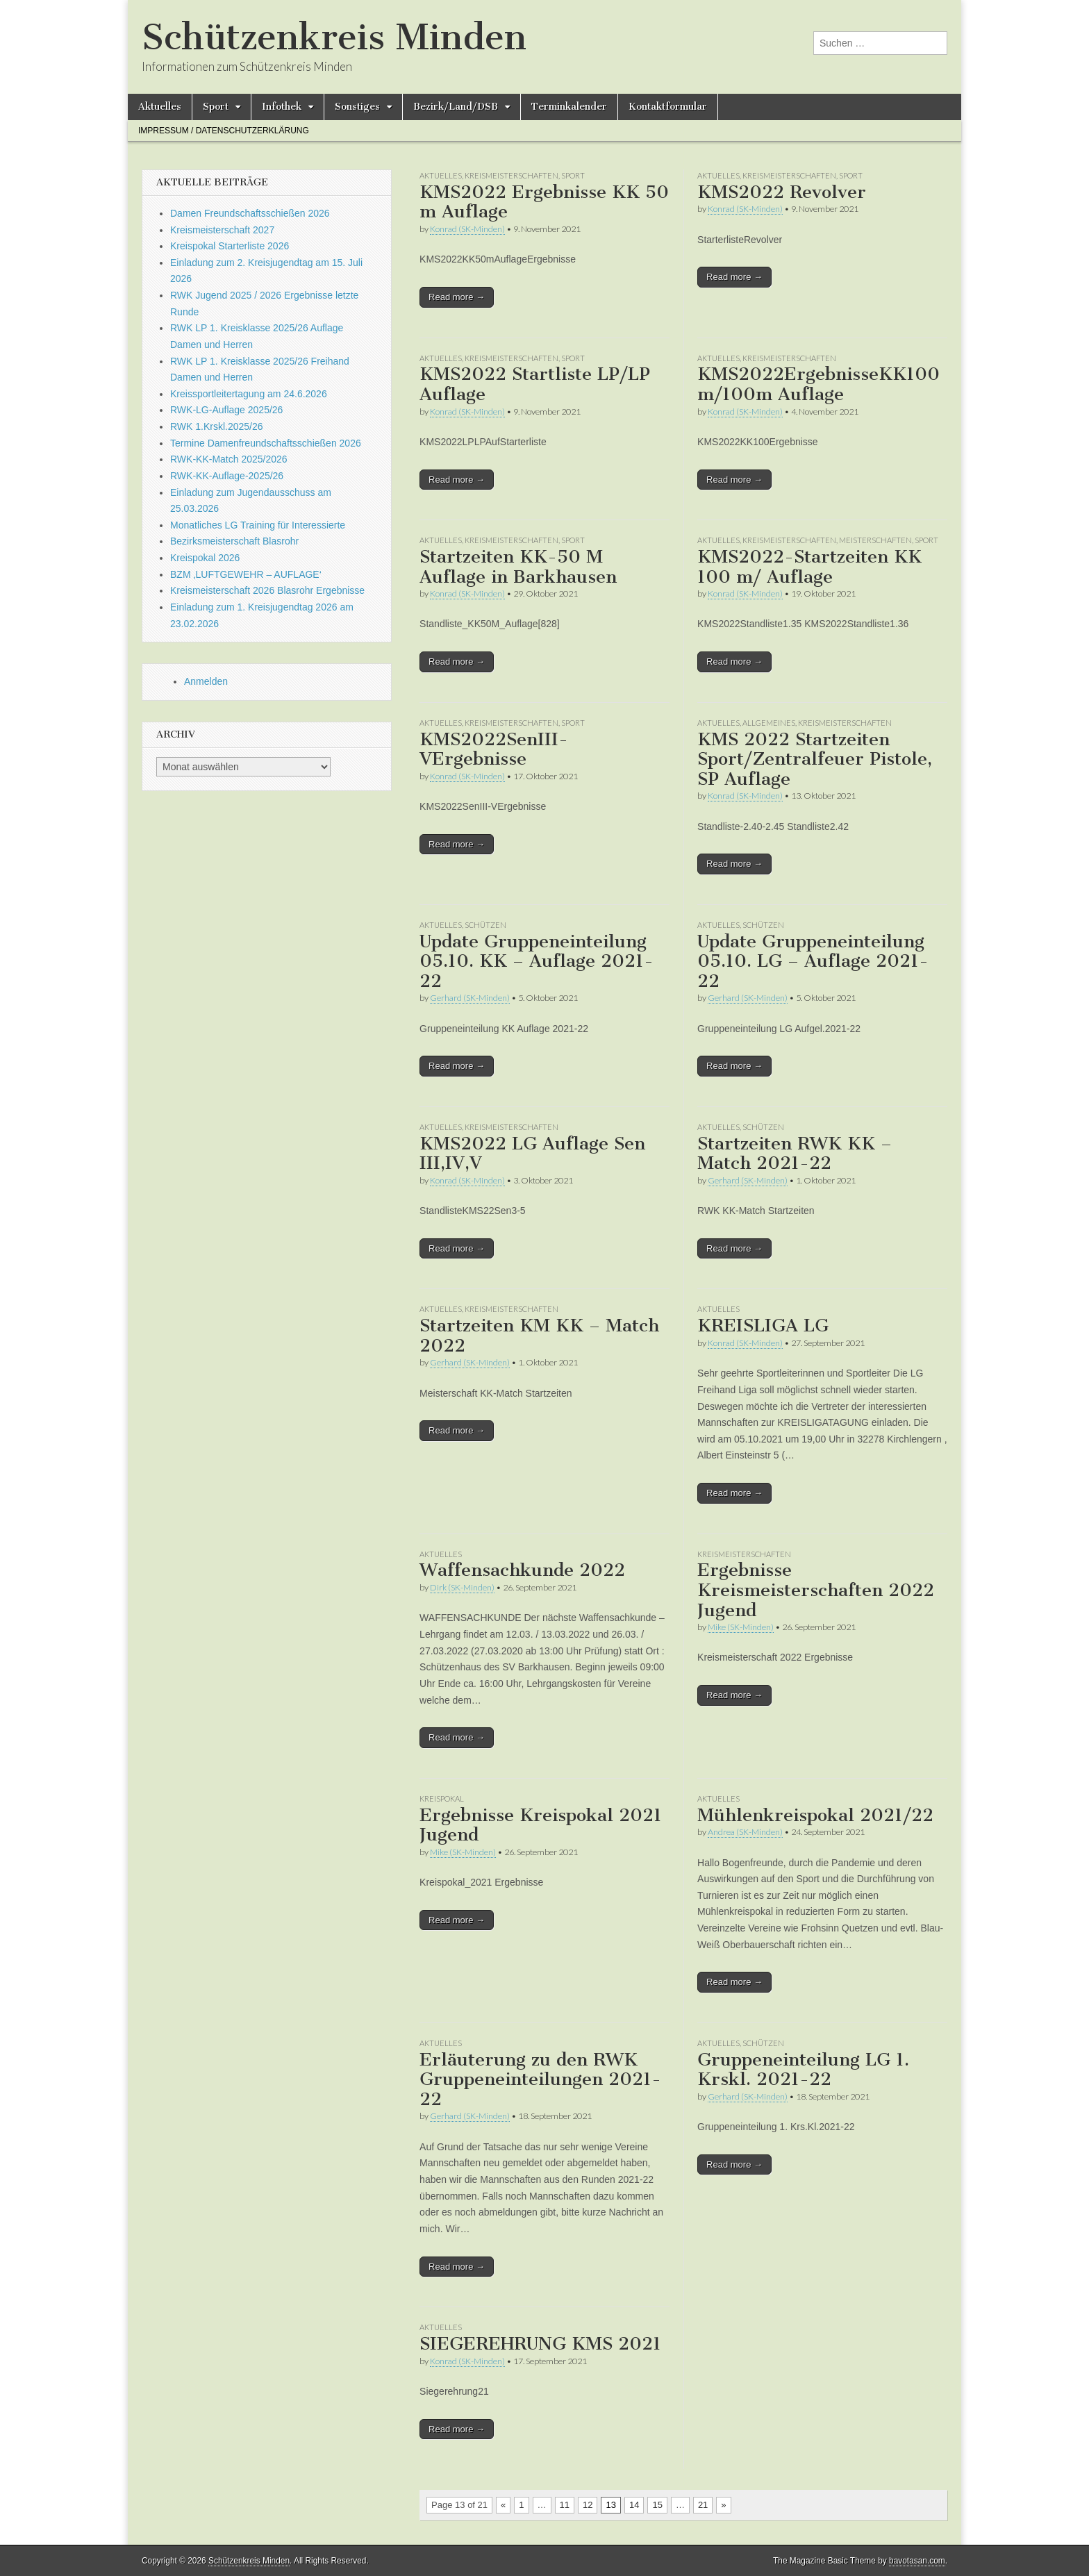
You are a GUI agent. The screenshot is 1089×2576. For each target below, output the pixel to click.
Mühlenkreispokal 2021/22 (815, 1815)
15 (657, 2505)
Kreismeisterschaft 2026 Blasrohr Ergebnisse (267, 590)
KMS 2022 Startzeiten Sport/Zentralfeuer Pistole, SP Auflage (814, 759)
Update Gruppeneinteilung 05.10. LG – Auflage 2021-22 (813, 961)
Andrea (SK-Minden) (745, 1832)
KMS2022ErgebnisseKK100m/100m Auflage (818, 384)
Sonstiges (357, 107)
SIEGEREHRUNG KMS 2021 (540, 2343)
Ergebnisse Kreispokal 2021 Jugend (540, 1825)
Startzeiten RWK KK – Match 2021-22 (794, 1153)
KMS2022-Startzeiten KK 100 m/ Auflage (809, 567)
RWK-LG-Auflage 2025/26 (226, 409)
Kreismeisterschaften (511, 175)
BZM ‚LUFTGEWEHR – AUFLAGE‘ (246, 574)
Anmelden (206, 681)
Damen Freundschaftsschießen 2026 (250, 213)
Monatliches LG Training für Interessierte (257, 525)
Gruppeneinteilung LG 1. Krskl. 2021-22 (803, 2070)
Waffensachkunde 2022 (522, 1570)
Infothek (281, 107)
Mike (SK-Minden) (741, 1627)
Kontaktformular (668, 107)
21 (703, 2505)
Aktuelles (159, 107)
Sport (215, 107)
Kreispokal (441, 1798)
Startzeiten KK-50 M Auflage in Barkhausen (518, 567)
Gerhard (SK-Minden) (470, 997)
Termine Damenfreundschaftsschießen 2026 (265, 443)
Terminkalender (569, 107)
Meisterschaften (875, 540)
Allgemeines (768, 722)
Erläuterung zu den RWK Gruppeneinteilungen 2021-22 (540, 2079)
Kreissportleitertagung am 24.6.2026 (248, 393)
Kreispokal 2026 (205, 557)
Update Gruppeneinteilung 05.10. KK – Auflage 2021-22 (536, 961)
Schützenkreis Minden (334, 37)
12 (587, 2505)
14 (634, 2505)
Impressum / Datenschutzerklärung (223, 130)
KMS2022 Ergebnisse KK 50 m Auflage (544, 202)
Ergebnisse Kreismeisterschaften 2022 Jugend (815, 1589)
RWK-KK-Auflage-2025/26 (226, 475)
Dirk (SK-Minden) (462, 1587)
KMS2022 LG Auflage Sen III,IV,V (532, 1153)
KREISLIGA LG (763, 1325)
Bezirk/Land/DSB (455, 107)
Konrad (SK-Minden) (467, 229)
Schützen (485, 924)
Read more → (457, 297)
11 (565, 2505)
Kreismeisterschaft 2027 (222, 229)
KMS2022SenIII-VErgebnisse (493, 749)
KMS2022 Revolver (781, 192)
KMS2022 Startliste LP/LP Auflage (534, 384)
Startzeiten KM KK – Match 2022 (539, 1335)
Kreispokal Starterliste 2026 (229, 245)
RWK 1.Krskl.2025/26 (216, 426)
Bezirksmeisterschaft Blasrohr (234, 541)
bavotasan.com (917, 2561)
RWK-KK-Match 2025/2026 (229, 459)
